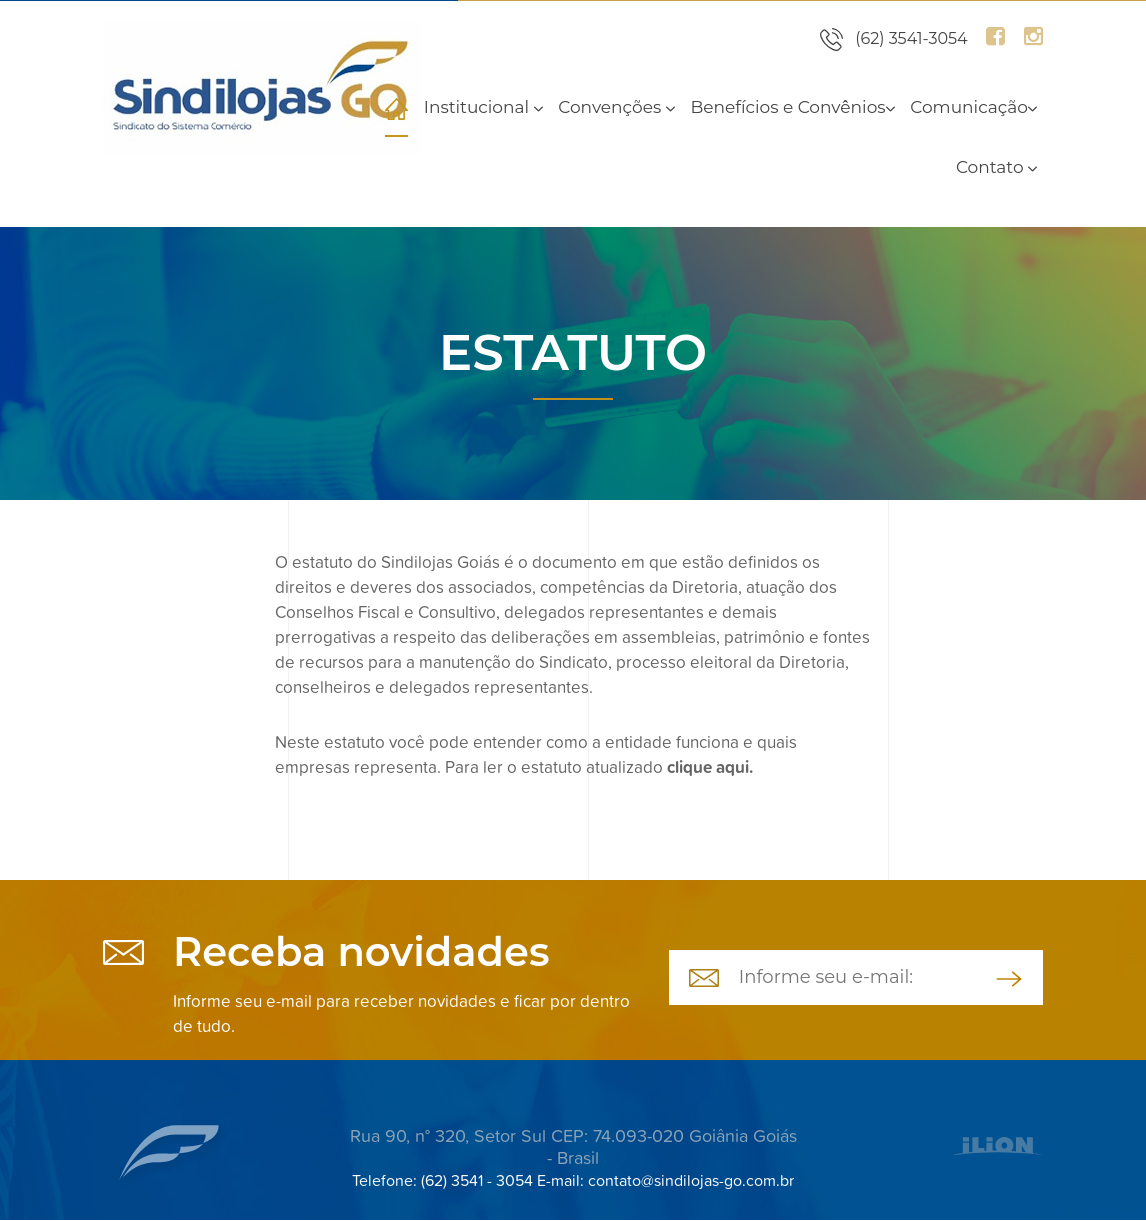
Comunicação (973, 107)
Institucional (483, 107)
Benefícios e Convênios (792, 107)
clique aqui (708, 767)
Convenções (616, 107)
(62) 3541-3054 (911, 38)
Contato (996, 167)
